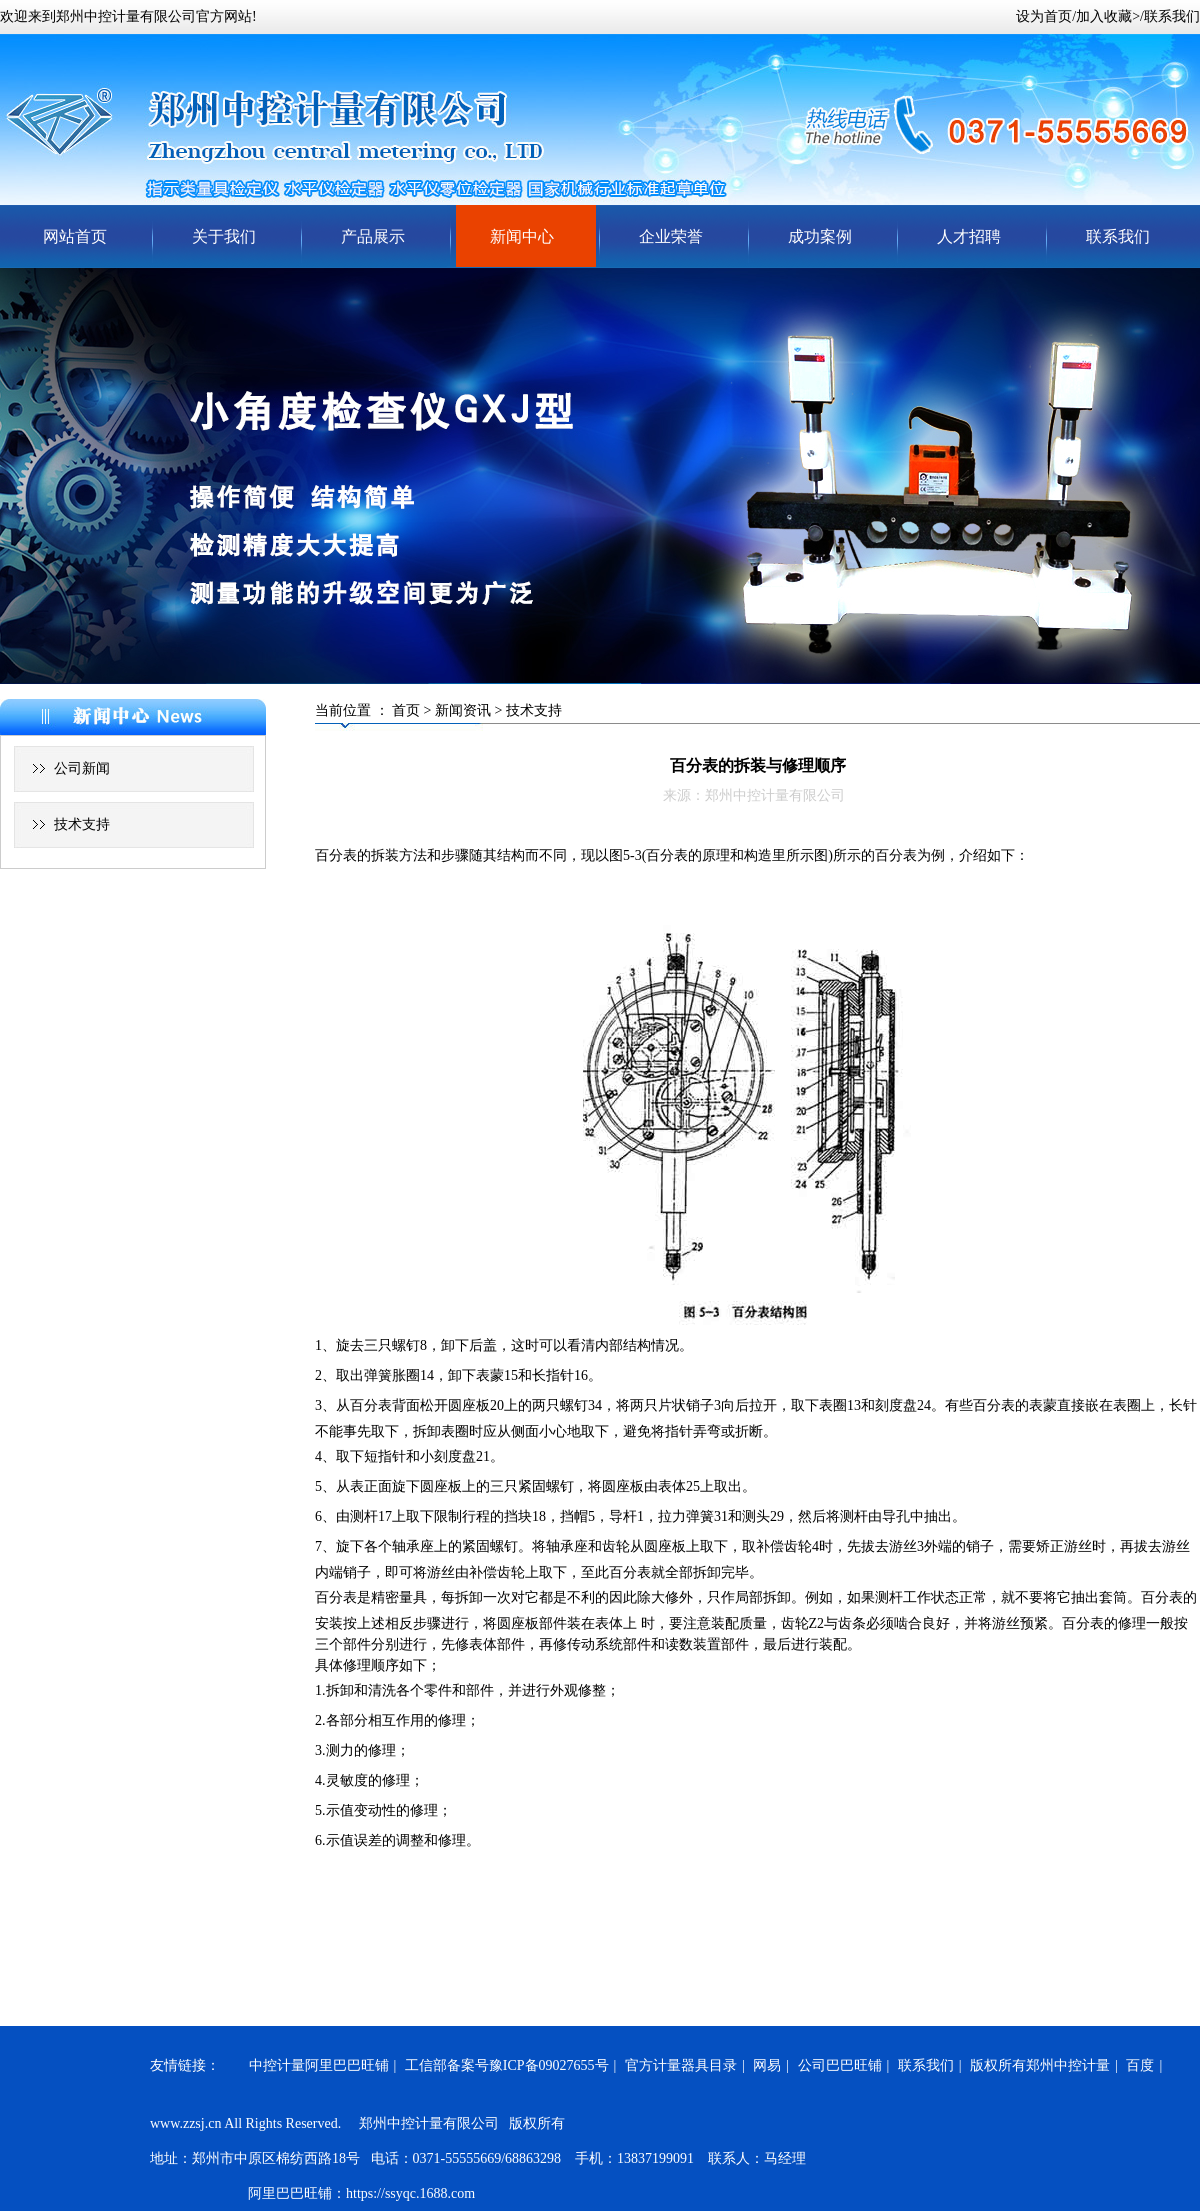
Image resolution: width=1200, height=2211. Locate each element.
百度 (1140, 2065)
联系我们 (1172, 16)
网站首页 (75, 236)
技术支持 (82, 824)
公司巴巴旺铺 (840, 2065)
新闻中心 (522, 236)
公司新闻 (82, 768)
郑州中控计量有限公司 (126, 16)
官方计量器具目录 (681, 2065)
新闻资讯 (463, 710)
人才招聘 (969, 236)
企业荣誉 (671, 236)
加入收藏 (1104, 16)
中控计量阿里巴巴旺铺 (319, 2065)
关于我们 (224, 236)
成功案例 (820, 236)
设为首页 (1044, 16)
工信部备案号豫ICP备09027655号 (507, 2065)
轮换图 (600, 476)
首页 (406, 710)
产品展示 (373, 236)
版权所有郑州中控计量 (1040, 2065)
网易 (767, 2065)
